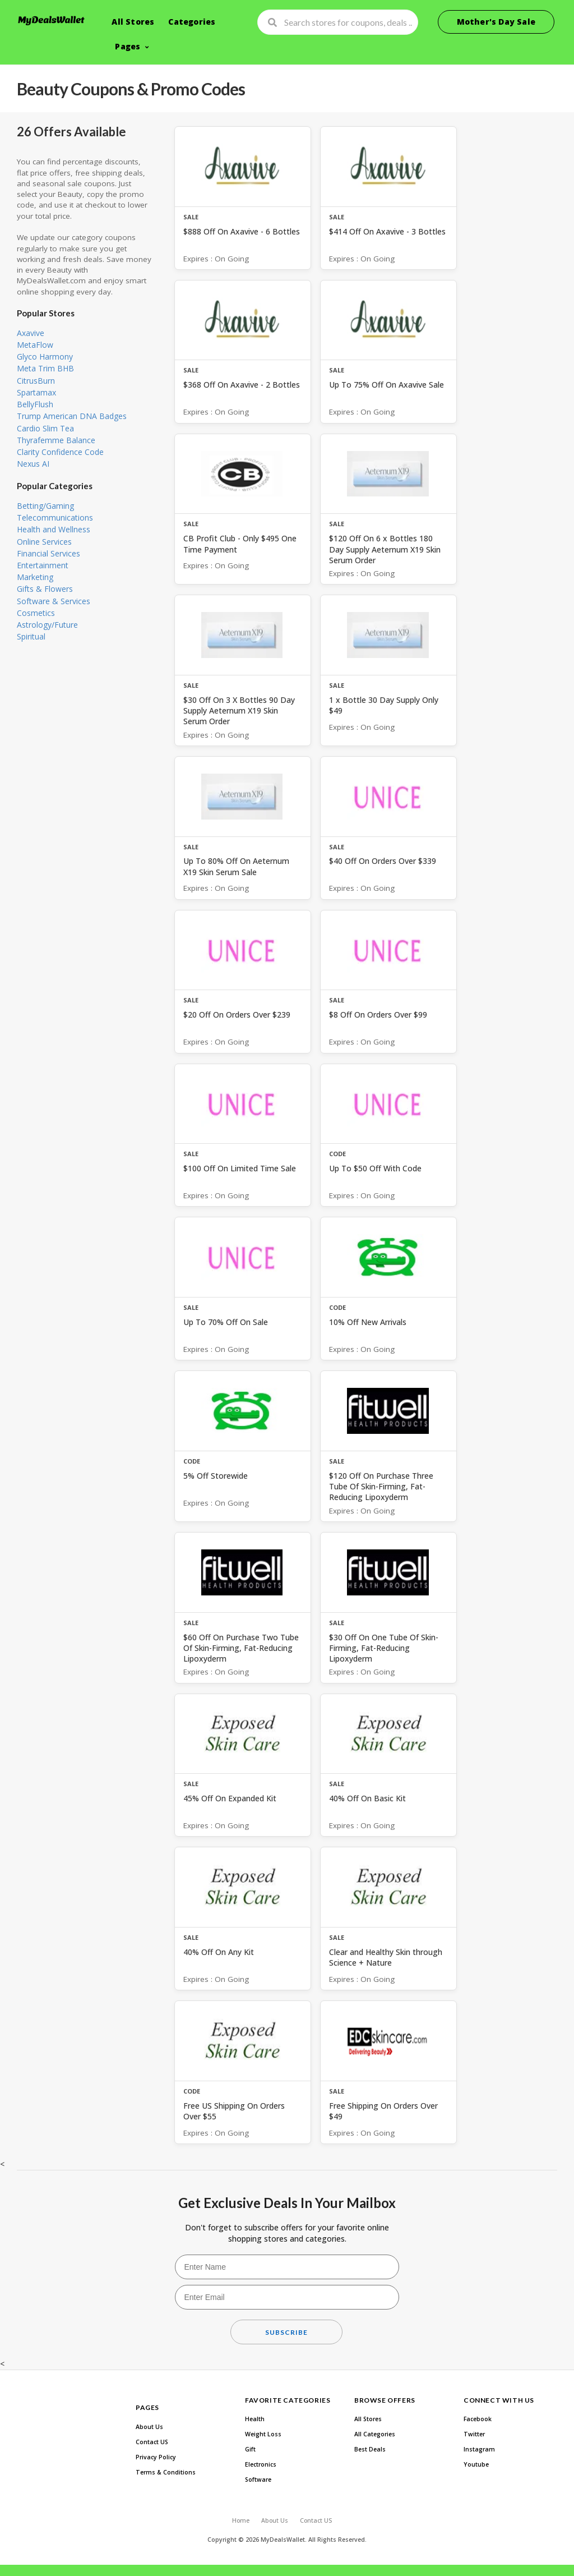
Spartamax (36, 392)
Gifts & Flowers (45, 588)
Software (258, 2479)
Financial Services (48, 553)
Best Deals (370, 2449)
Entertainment (42, 565)
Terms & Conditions (166, 2472)
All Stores (133, 21)
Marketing (35, 577)
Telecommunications (55, 517)
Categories (191, 21)
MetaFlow (35, 344)
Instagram (479, 2449)
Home (240, 2520)
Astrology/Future (47, 624)
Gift (250, 2449)
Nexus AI (33, 463)
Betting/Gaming (45, 505)
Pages (127, 46)
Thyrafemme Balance (56, 440)
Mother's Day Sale (496, 21)
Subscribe (286, 2332)
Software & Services (53, 601)
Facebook (478, 2419)
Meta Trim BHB (45, 368)
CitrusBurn (36, 380)
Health (255, 2419)
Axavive (30, 333)
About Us (149, 2427)
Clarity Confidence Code (60, 452)
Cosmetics (36, 613)
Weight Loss (263, 2434)
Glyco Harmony (45, 356)
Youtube (476, 2464)
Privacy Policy (156, 2457)
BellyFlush (35, 404)
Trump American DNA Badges (72, 416)
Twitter (474, 2434)
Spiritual (31, 636)
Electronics (260, 2464)
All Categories (374, 2434)
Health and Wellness (53, 529)
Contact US (152, 2442)
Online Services (44, 541)
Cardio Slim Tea (45, 428)
